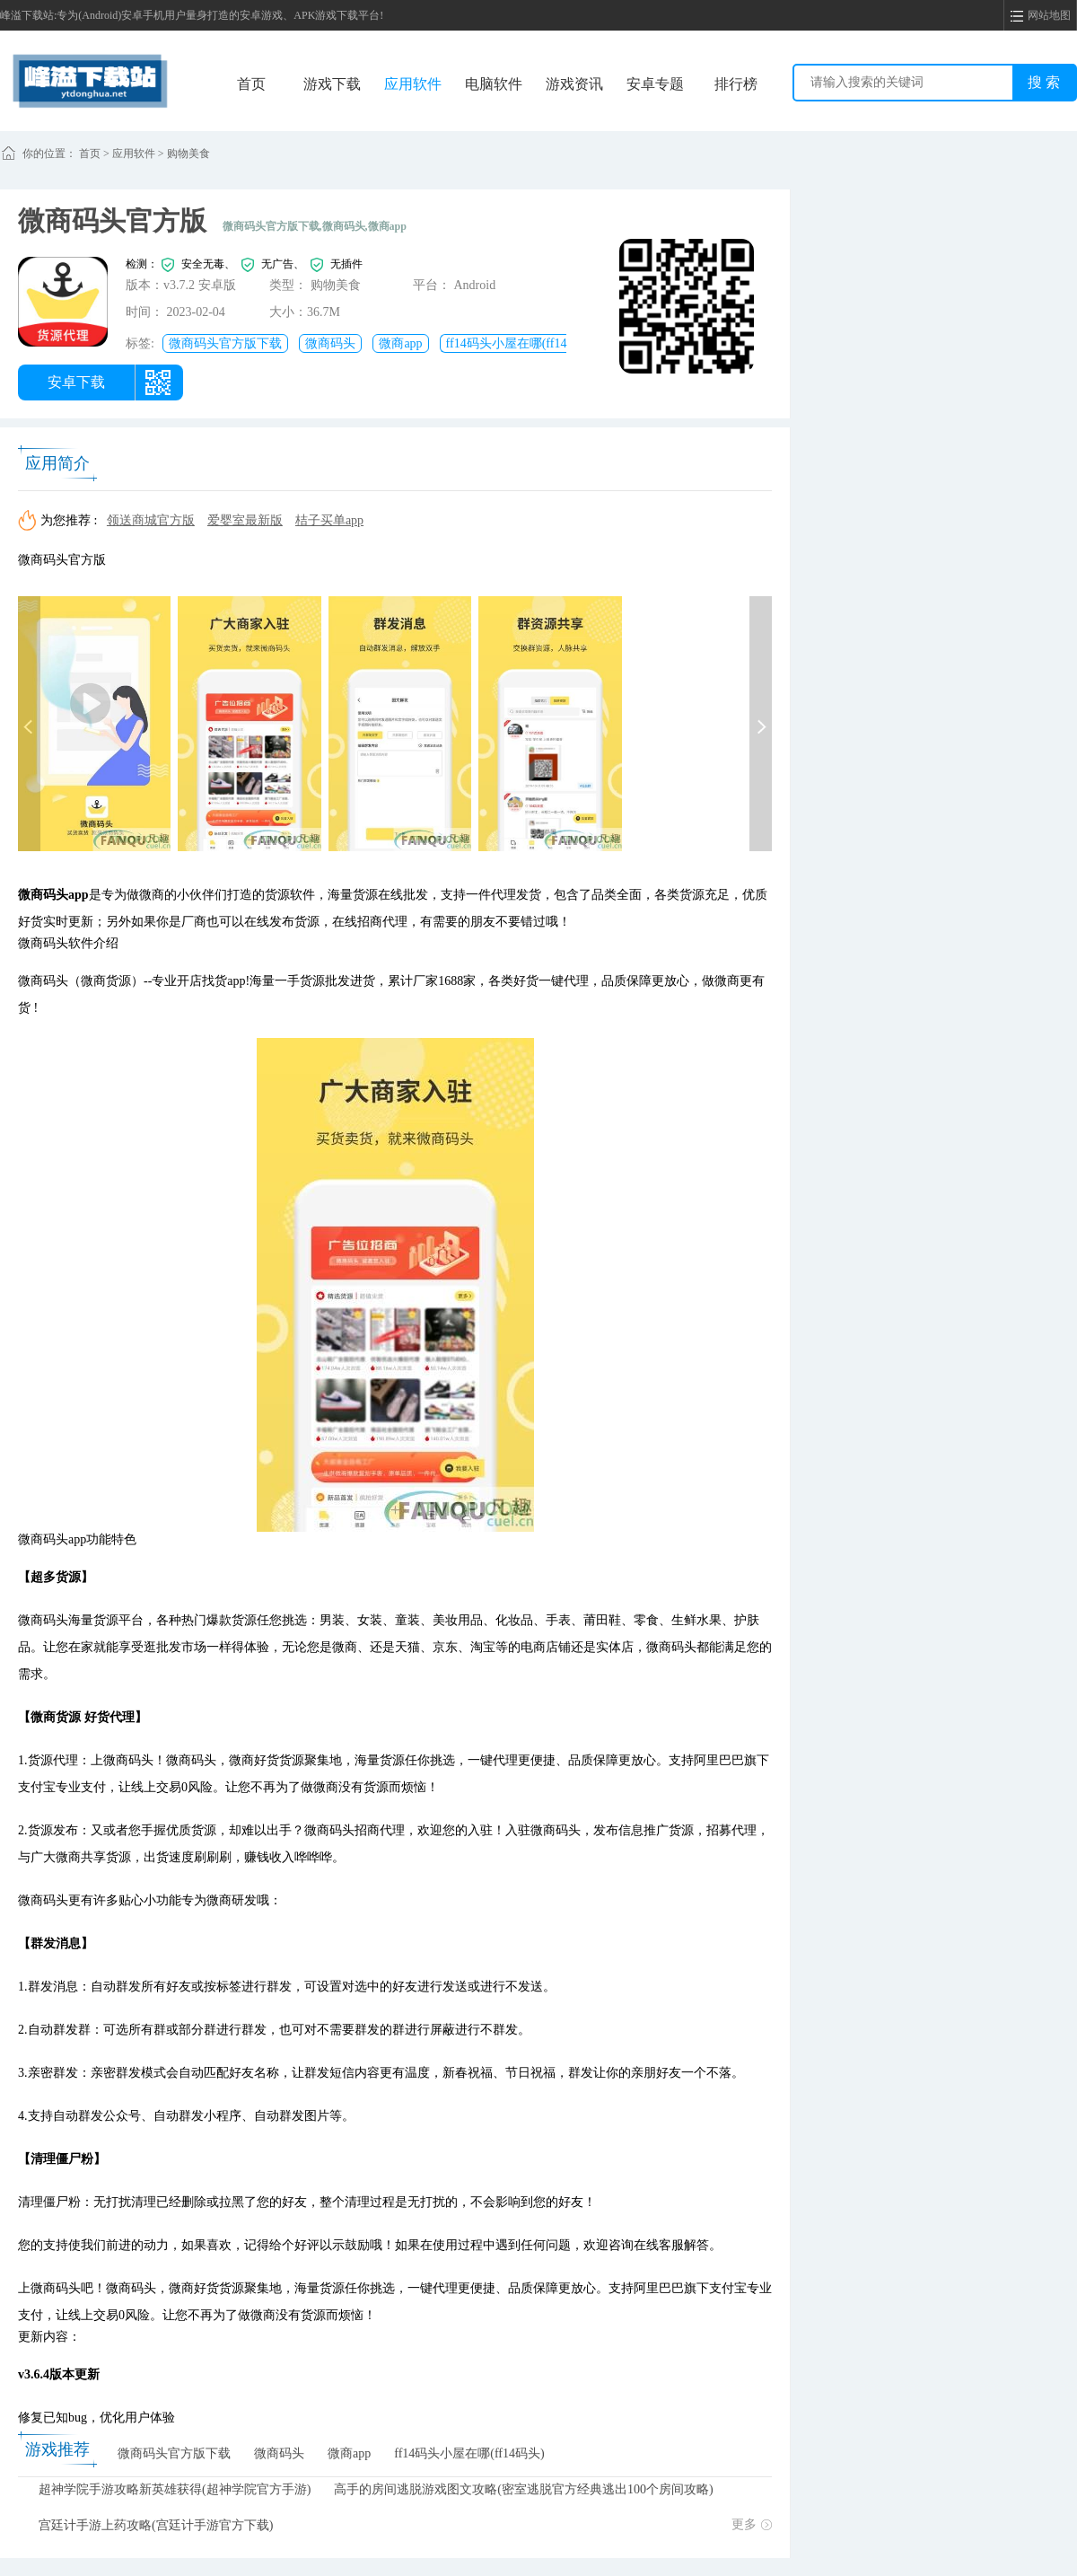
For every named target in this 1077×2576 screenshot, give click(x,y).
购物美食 (188, 153)
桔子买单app (329, 520)
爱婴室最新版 (245, 520)
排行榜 (735, 84)
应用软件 (413, 84)
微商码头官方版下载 (225, 343)
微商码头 (330, 343)
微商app (400, 343)
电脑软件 (493, 84)
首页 (251, 84)
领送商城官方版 (151, 520)
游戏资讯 (574, 84)
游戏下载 (332, 84)
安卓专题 (655, 84)
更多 (751, 2524)
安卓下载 (76, 382)
